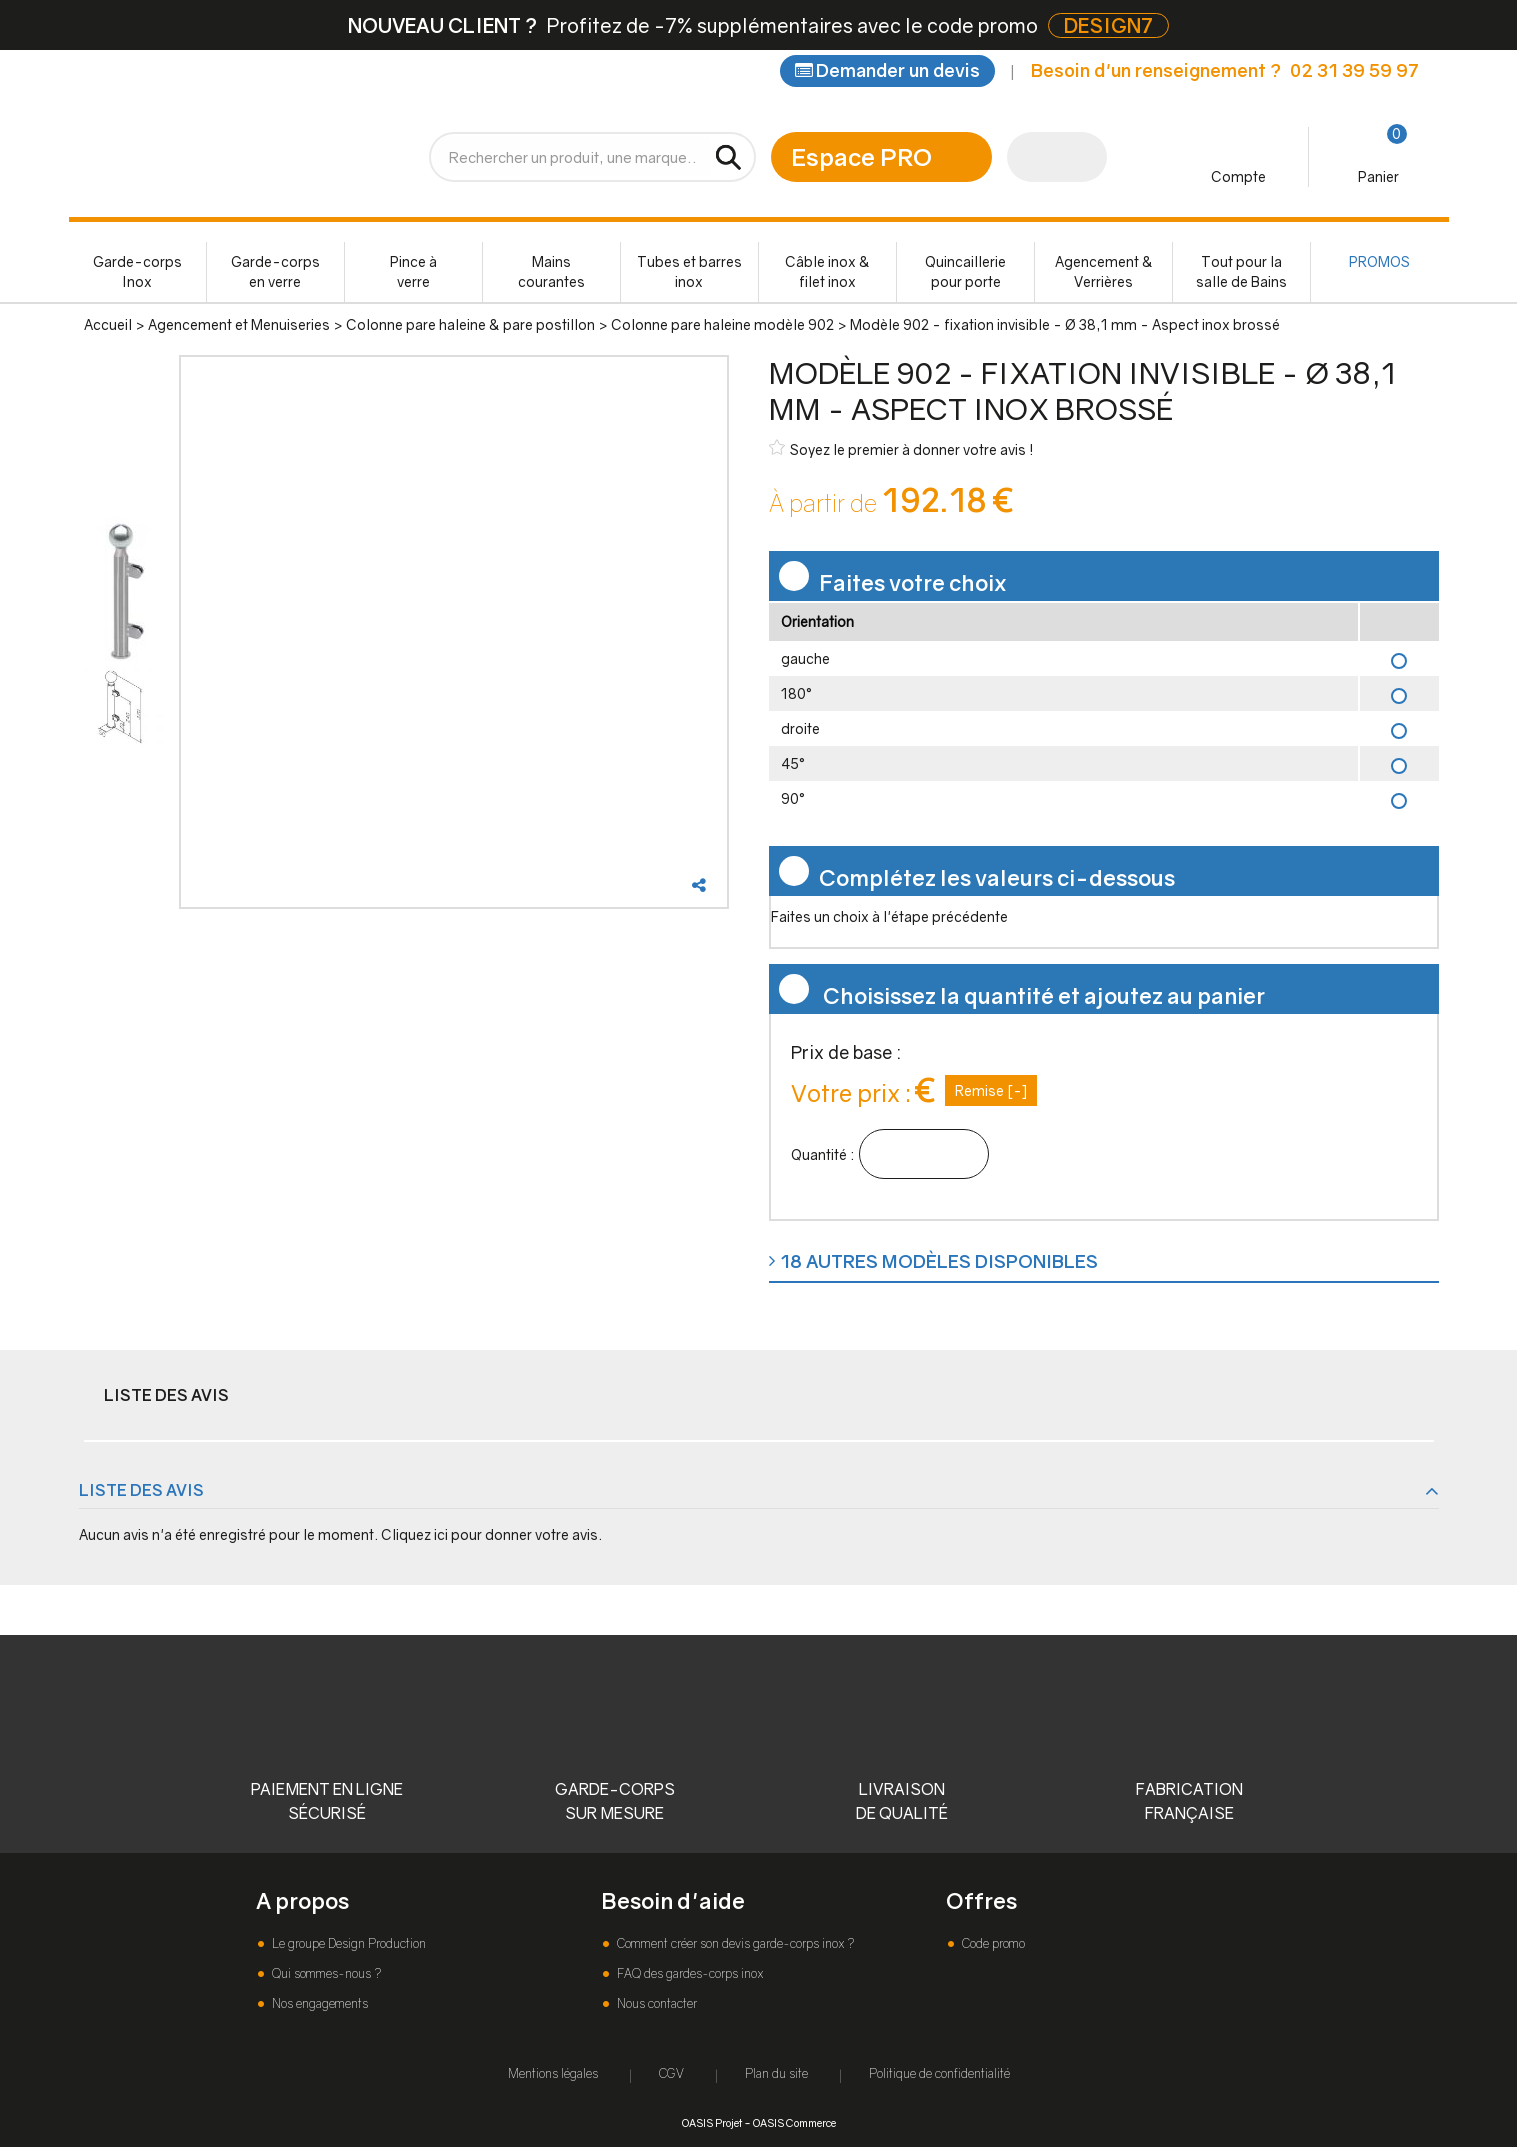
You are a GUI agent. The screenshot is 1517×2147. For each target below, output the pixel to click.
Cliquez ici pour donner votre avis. (491, 1534)
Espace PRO (861, 156)
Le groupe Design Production (347, 1943)
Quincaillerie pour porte (965, 271)
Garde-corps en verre (275, 271)
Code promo (992, 1943)
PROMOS (1379, 261)
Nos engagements (318, 2003)
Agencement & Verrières (1104, 271)
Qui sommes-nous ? (325, 1973)
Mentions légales (553, 2073)
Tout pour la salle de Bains (1241, 271)
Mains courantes (551, 271)
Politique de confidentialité (939, 2073)
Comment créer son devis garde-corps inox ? (734, 1943)
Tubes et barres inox (689, 271)
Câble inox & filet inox (827, 271)
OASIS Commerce (794, 2122)
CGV (671, 2073)
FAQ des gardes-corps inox (688, 1973)
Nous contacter (655, 2003)
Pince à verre (413, 271)
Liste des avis (166, 1395)
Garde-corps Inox (137, 271)
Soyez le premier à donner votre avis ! (901, 448)
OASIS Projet (712, 2122)
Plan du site (776, 2073)
